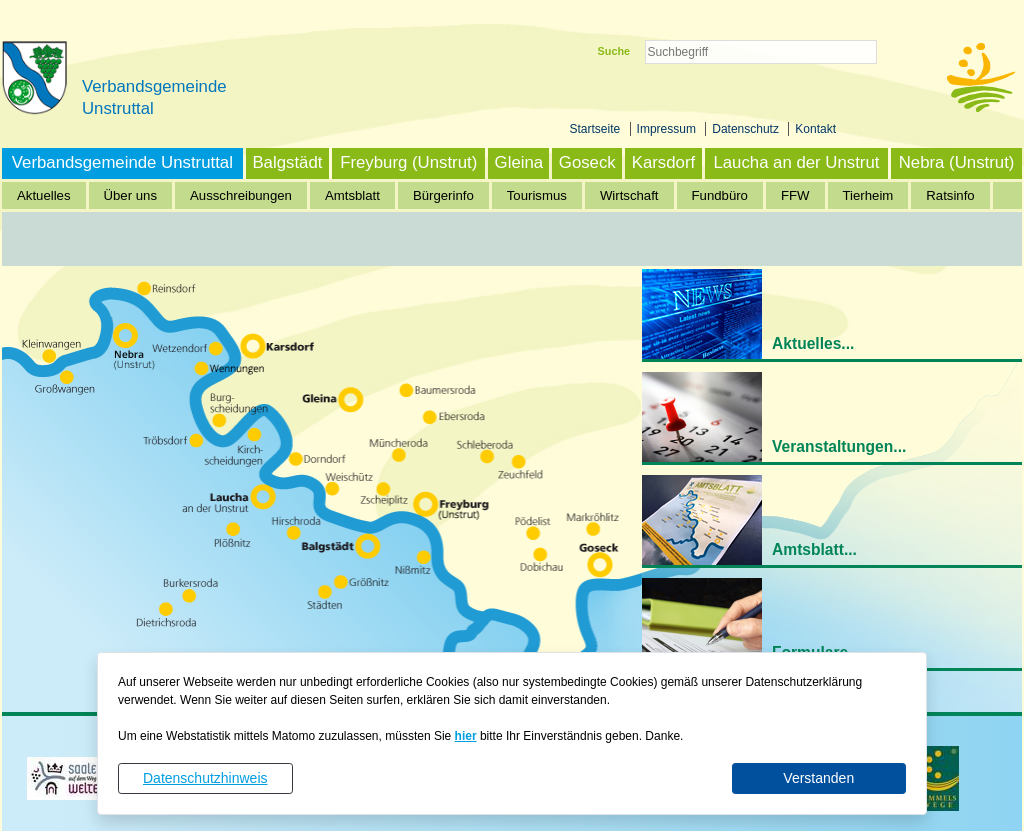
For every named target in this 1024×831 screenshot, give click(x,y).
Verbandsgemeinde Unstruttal (122, 162)
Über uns (131, 195)
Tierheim (868, 195)
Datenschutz (747, 129)
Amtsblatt (352, 195)
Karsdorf (663, 162)
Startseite (597, 129)
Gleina (519, 162)
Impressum (668, 129)
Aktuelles (44, 195)
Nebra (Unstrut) (957, 162)
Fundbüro (720, 195)
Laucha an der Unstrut (796, 162)
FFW (795, 195)
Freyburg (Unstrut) (408, 162)
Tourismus (537, 195)
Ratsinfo (950, 195)
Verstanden (818, 778)
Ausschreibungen (241, 195)
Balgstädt (287, 162)
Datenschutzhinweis (205, 778)
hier (466, 736)
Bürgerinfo (443, 195)
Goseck (587, 162)
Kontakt (815, 129)
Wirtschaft (629, 195)
